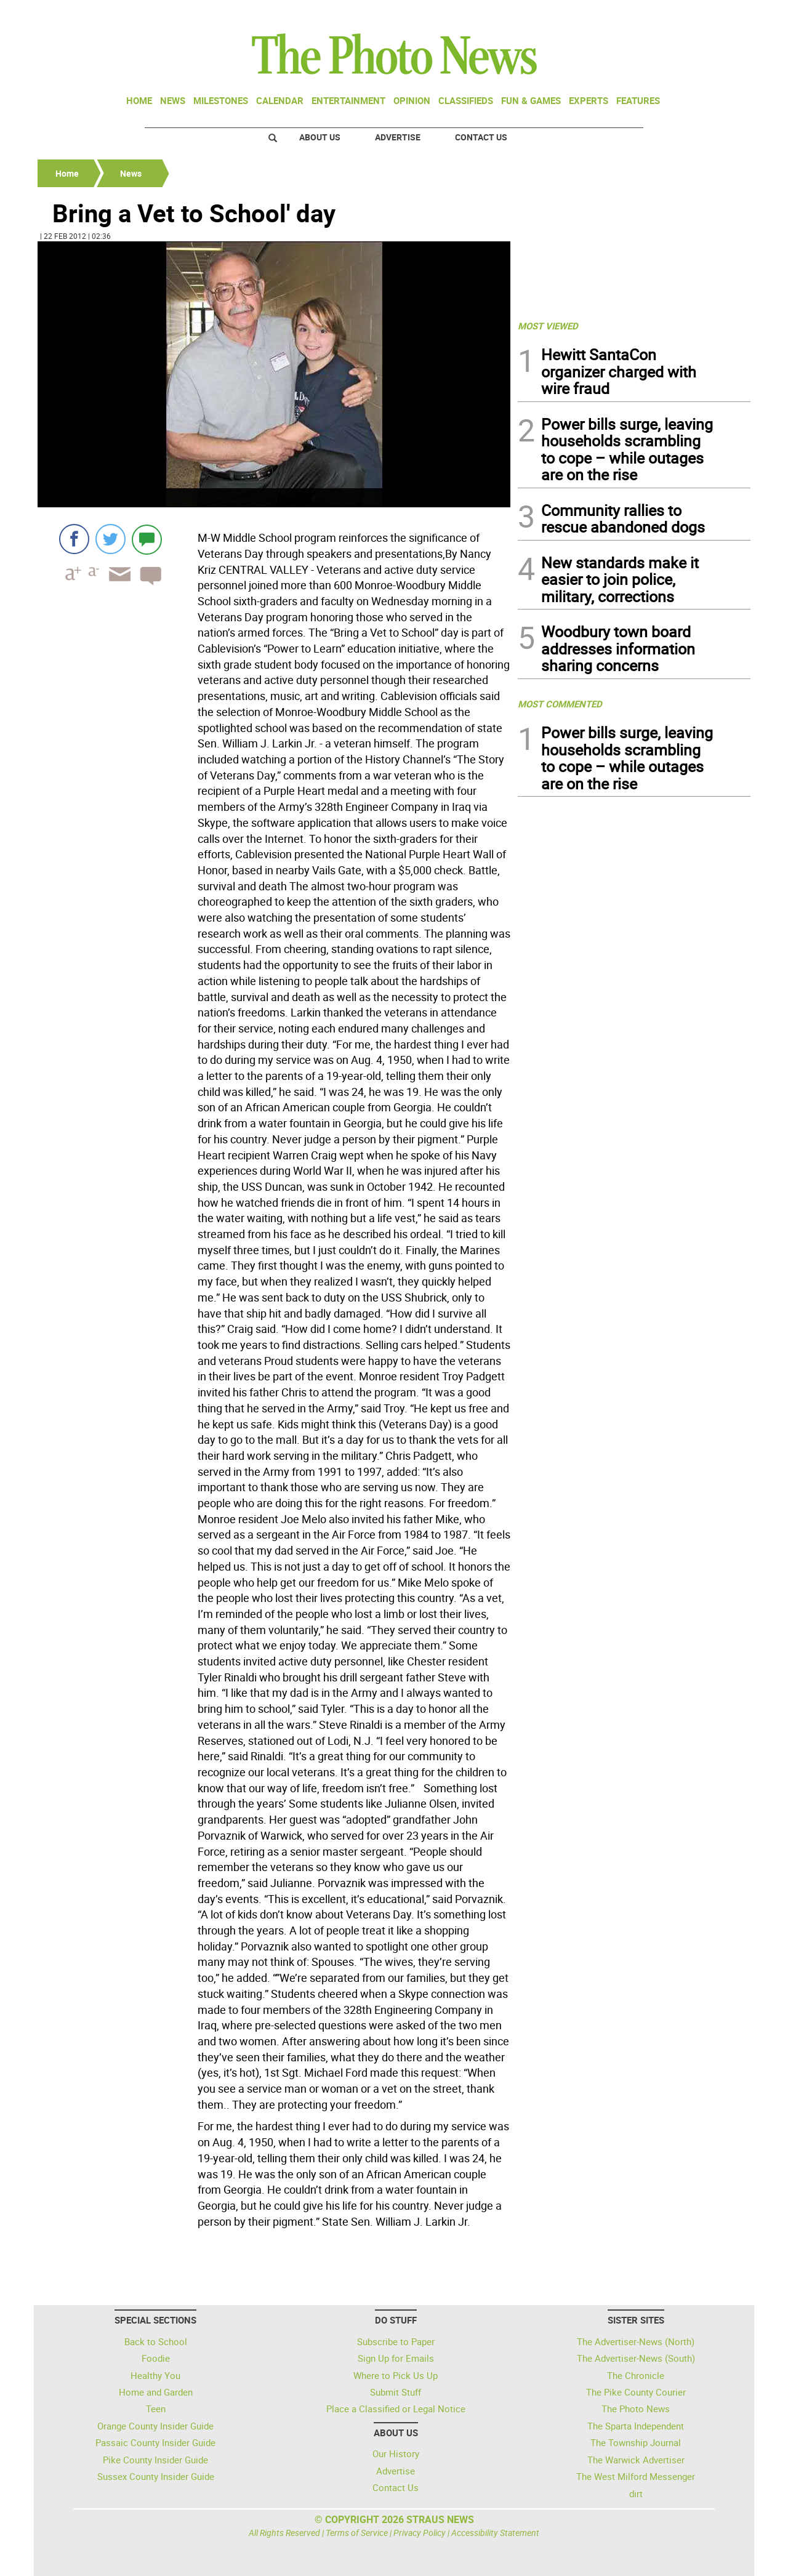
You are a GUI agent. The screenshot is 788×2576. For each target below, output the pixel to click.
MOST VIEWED (548, 326)
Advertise (397, 137)
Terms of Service (357, 2532)
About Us (319, 137)
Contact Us (481, 137)
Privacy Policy (419, 2532)
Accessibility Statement (495, 2532)
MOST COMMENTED (560, 704)
